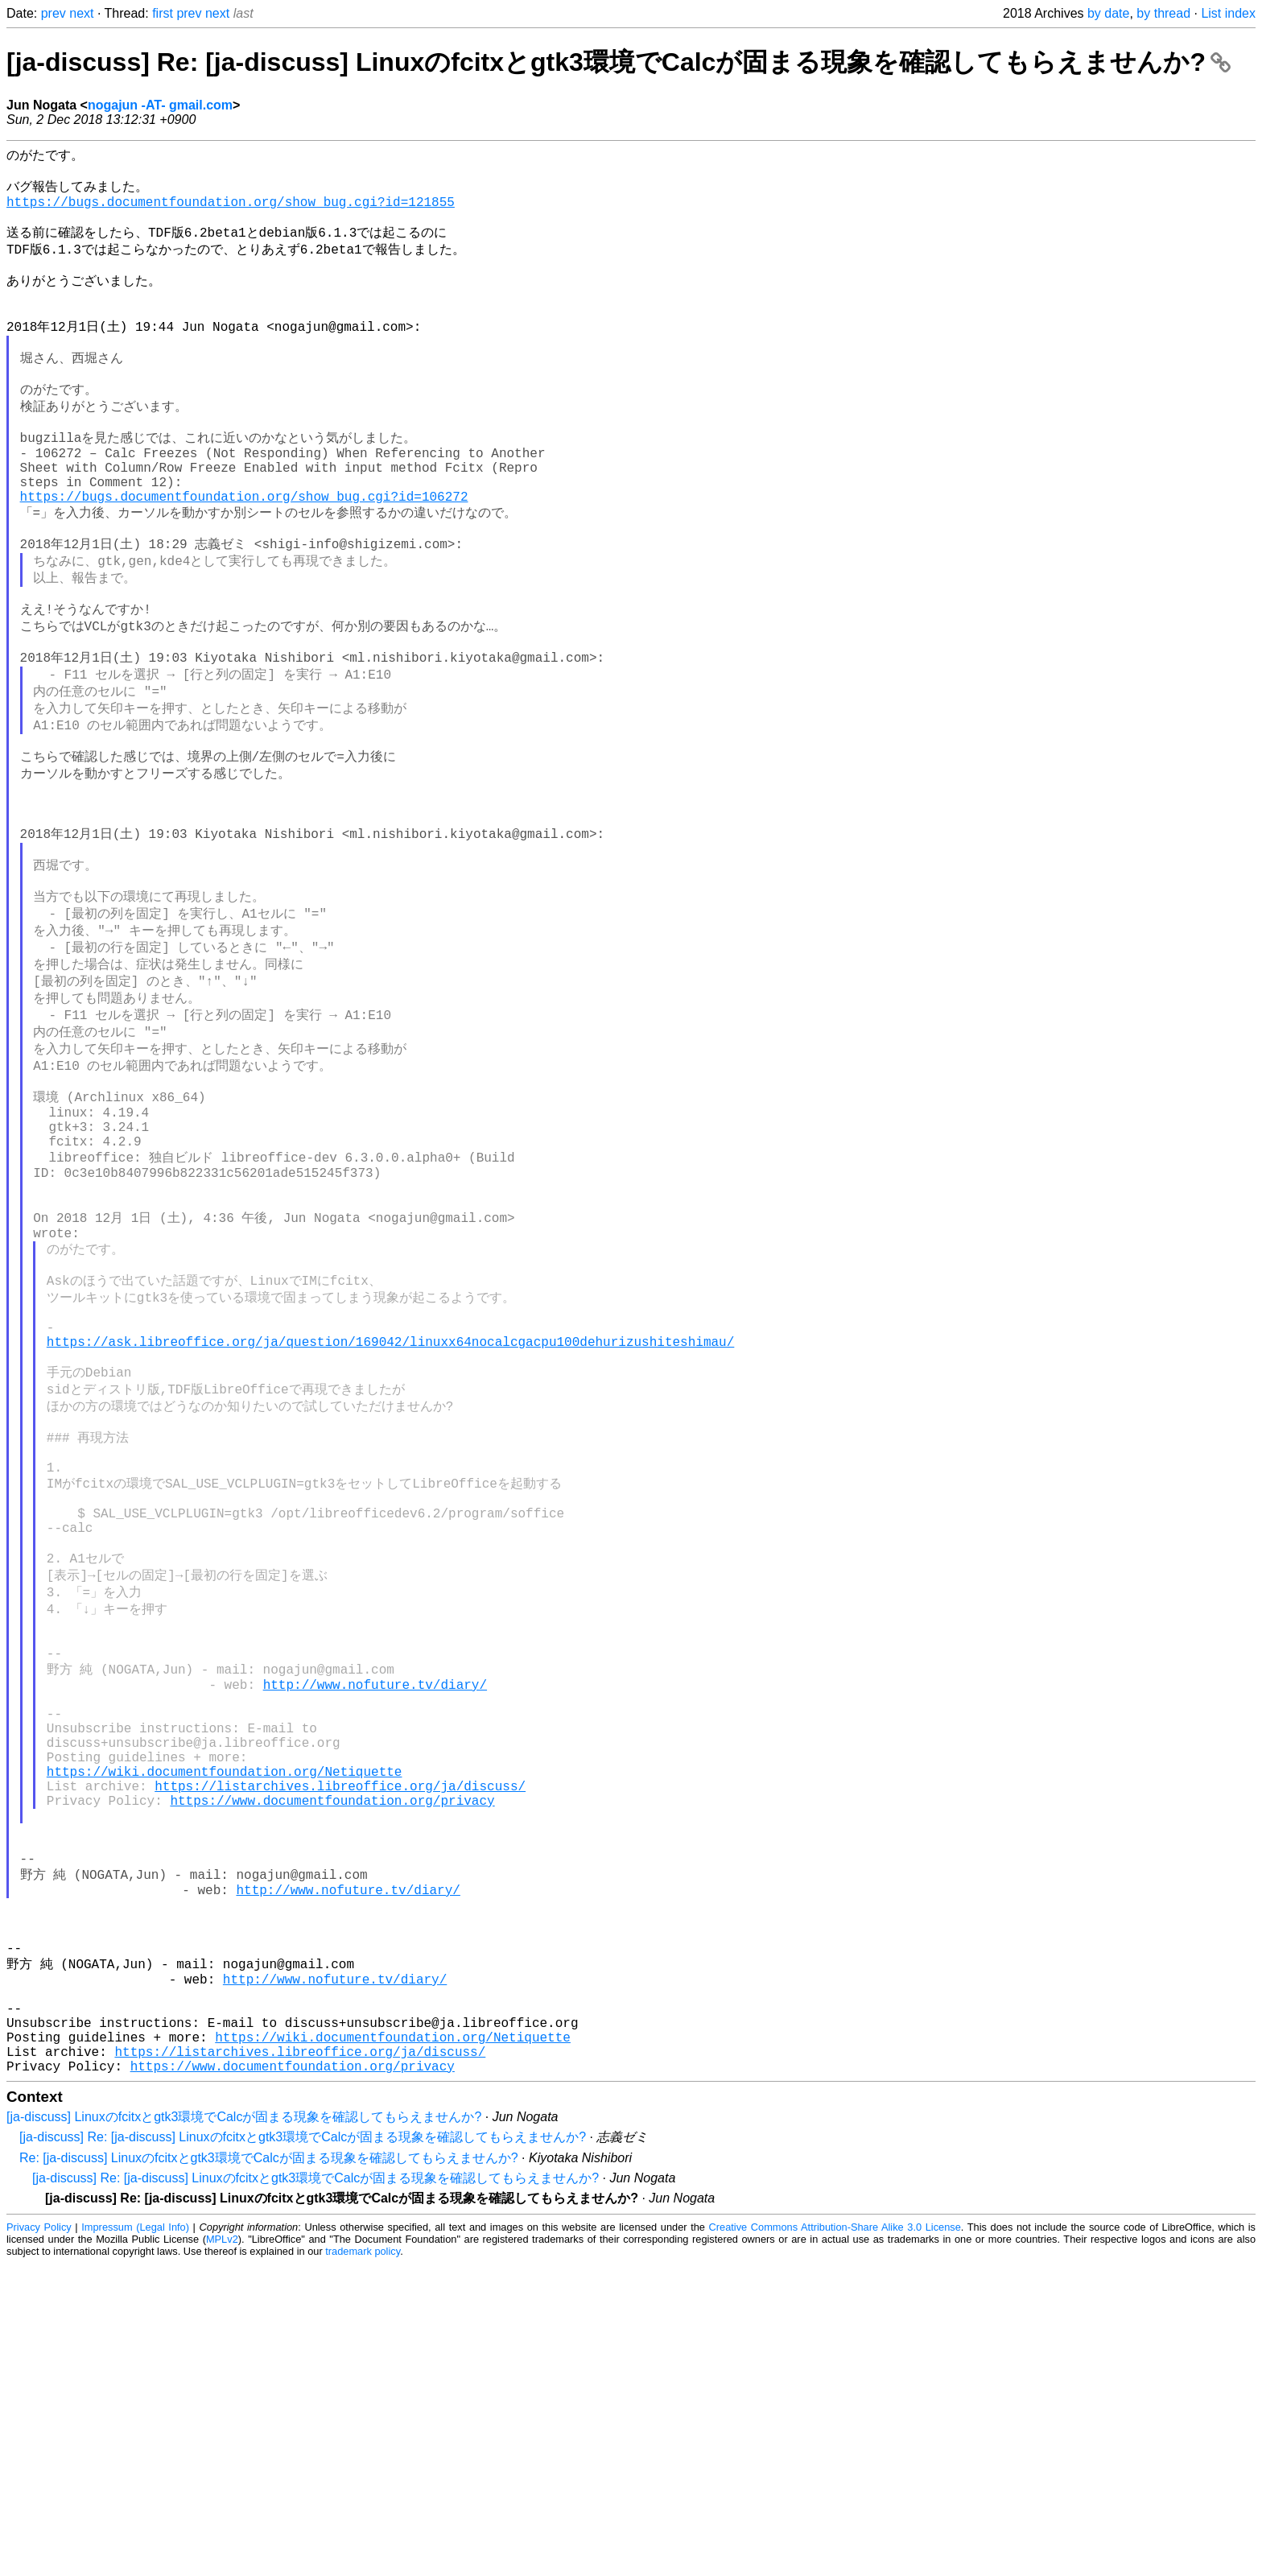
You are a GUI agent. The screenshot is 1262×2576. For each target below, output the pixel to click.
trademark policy (362, 2563)
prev (53, 13)
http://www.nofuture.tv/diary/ (375, 1916)
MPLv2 (222, 2551)
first (162, 13)
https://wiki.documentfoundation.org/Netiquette (224, 2022)
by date (1108, 13)
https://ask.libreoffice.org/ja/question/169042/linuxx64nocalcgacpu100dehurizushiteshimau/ (390, 1518)
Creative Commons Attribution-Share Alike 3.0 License (835, 2539)
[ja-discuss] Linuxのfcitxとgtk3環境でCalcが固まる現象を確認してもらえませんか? (243, 2429)
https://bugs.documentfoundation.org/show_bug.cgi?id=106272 (244, 554)
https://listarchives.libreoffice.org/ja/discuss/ (340, 2040)
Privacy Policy (39, 2539)
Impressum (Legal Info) (135, 2539)
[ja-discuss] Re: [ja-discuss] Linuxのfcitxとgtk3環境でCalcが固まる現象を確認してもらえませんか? (618, 61)
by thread (1163, 13)
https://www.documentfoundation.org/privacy (332, 2057)
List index (1228, 13)
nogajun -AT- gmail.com (160, 105)
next (81, 13)
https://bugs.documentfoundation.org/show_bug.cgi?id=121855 (230, 211)
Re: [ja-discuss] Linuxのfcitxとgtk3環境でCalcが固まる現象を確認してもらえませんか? (268, 2470)
